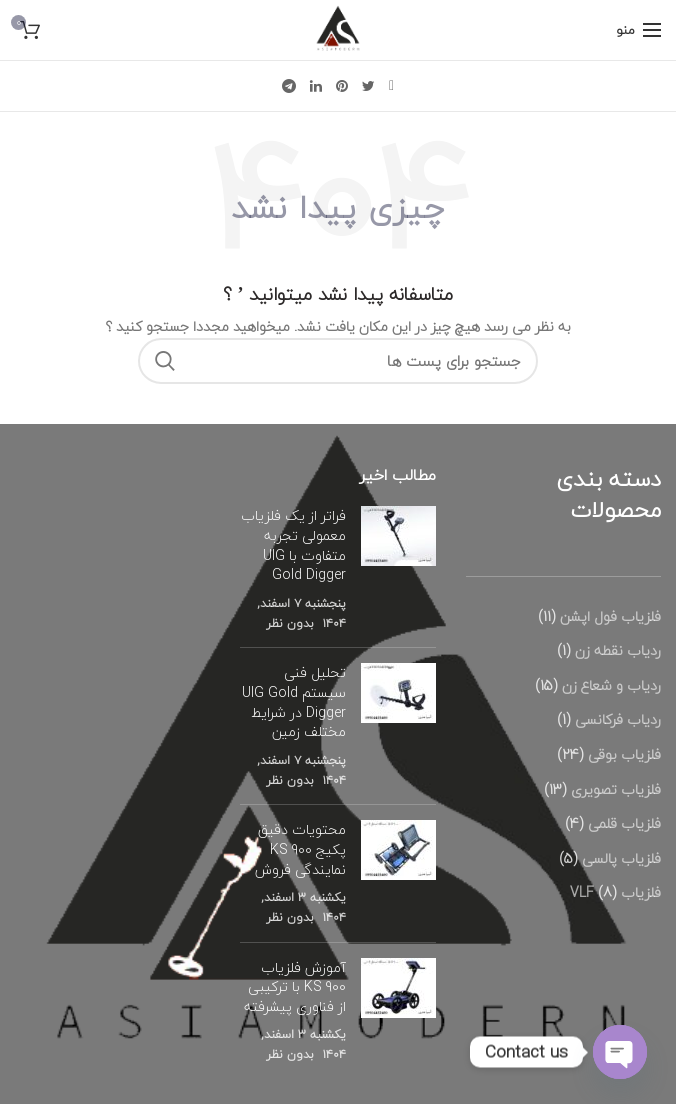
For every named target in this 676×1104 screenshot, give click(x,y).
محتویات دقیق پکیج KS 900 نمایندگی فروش (300, 849)
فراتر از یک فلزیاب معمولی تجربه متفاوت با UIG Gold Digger (293, 545)
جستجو (165, 361)
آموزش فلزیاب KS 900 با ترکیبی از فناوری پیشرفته (295, 987)
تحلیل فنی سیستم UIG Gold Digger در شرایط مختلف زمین (294, 702)
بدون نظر (290, 623)
